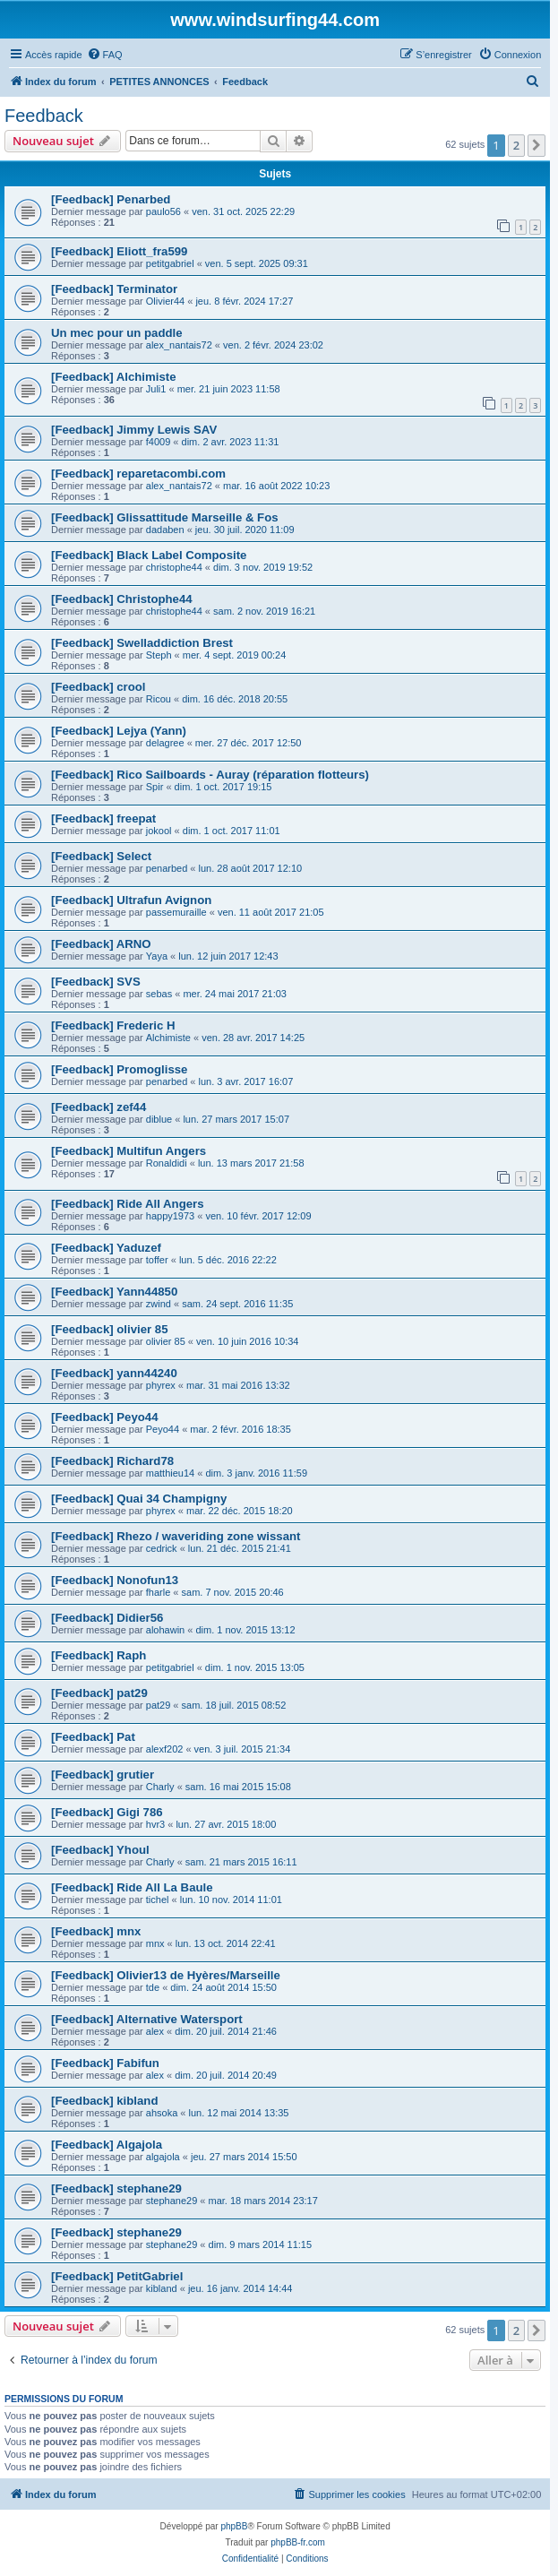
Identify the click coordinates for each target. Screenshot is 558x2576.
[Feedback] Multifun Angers (128, 1151)
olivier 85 (165, 1341)
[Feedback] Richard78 (112, 1461)
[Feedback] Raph (98, 1655)
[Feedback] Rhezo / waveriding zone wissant (175, 1536)
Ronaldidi (166, 1163)
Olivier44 (165, 301)
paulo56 (163, 211)
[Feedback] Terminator (114, 289)
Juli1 (156, 388)
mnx (155, 1943)
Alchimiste (168, 1037)
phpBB (233, 2526)
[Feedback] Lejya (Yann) (118, 730)
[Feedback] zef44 (98, 1107)
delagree (165, 742)
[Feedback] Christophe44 (122, 599)
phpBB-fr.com (297, 2542)
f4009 (158, 441)
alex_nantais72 (179, 345)
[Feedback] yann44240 (114, 1373)
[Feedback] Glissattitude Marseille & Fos (165, 517)
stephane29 (172, 2200)
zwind (158, 1303)
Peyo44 (162, 1429)
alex (155, 2031)
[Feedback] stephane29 (116, 2188)
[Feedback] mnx (96, 1931)
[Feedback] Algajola (106, 2144)
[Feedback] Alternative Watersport (147, 2019)
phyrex (161, 1385)
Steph (159, 655)
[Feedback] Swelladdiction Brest (142, 643)
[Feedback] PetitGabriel (117, 2276)
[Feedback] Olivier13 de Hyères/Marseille (165, 1975)
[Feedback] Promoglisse (119, 1069)
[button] (536, 145)
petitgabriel (170, 263)
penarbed (167, 868)
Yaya (156, 956)
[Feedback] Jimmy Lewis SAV (134, 429)
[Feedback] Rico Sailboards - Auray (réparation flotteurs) (210, 774)
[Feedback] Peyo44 (104, 1417)
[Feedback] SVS (96, 981)
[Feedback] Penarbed (110, 199)
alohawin (165, 1629)
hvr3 (155, 1824)
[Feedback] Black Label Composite (148, 555)
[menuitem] (105, 54)
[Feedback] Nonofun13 (114, 1580)
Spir (155, 786)
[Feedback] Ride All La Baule (132, 1887)
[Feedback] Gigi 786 (107, 1812)
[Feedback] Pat (93, 1737)
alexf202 (165, 1749)
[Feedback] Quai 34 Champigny (139, 1498)
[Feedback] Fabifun (105, 2063)
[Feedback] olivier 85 (109, 1329)
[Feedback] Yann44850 (114, 1291)
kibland (161, 2288)
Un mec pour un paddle (117, 333)
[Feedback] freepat (103, 818)
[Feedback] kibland (104, 2100)
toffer (157, 1259)
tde (152, 1987)
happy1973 (170, 1215)
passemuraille (176, 912)
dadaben (165, 529)
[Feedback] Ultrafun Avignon (131, 900)
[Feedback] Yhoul (100, 1850)
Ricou (158, 699)
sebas (159, 993)
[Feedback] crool (98, 687)
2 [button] (516, 145)
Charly (160, 1786)
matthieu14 (170, 1473)
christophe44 (174, 567)
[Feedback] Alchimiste (113, 376)
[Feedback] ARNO (101, 944)
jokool (159, 830)
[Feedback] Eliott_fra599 (119, 251)
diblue (159, 1119)
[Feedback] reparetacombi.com (138, 473)
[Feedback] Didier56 (107, 1617)
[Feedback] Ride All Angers (127, 1203)
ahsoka (161, 2112)
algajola (163, 2156)
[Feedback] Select (101, 856)
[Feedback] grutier (102, 1774)
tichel (157, 1899)
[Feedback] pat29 (99, 1693)
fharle (158, 1592)
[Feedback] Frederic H (113, 1025)
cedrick (161, 1548)
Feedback (43, 115)
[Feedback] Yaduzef (106, 1247)
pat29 (158, 1705)
